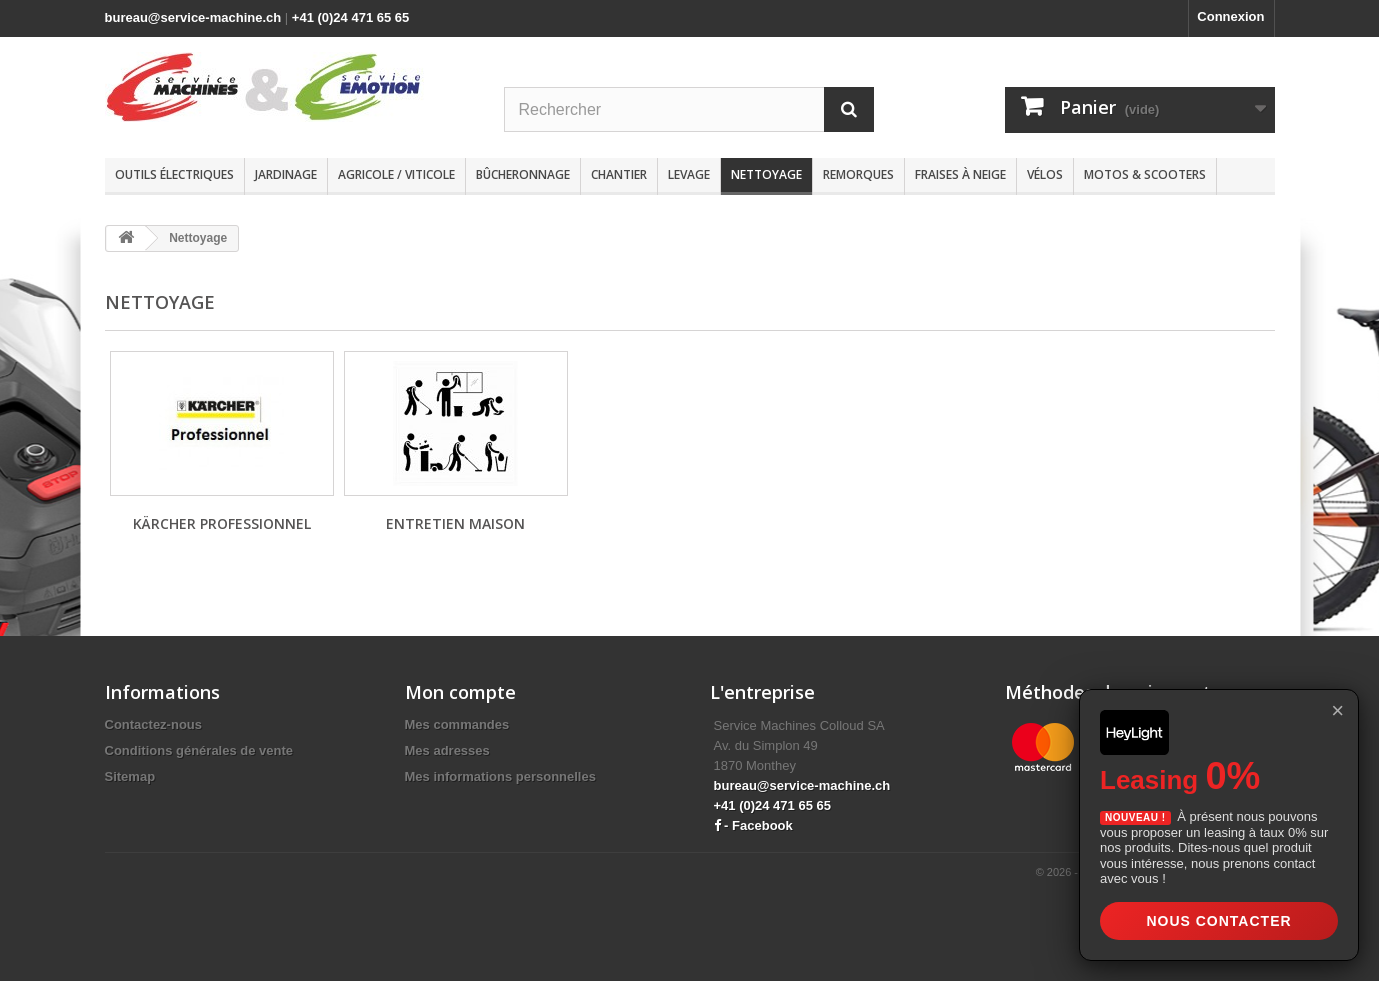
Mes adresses (447, 750)
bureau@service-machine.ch (193, 17)
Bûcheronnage (523, 174)
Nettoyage (766, 174)
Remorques (858, 174)
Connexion (1230, 16)
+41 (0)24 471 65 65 (350, 17)
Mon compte (460, 692)
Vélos (1045, 174)
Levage (689, 174)
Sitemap (130, 776)
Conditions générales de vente (199, 750)
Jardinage (286, 174)
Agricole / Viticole (396, 174)
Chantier (619, 174)
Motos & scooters (1145, 174)
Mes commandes (457, 724)
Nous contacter (1218, 921)
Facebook (762, 825)
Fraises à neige (960, 174)
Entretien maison (455, 523)
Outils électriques (174, 174)
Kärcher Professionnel (222, 523)
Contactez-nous (154, 724)
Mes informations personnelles (500, 776)
